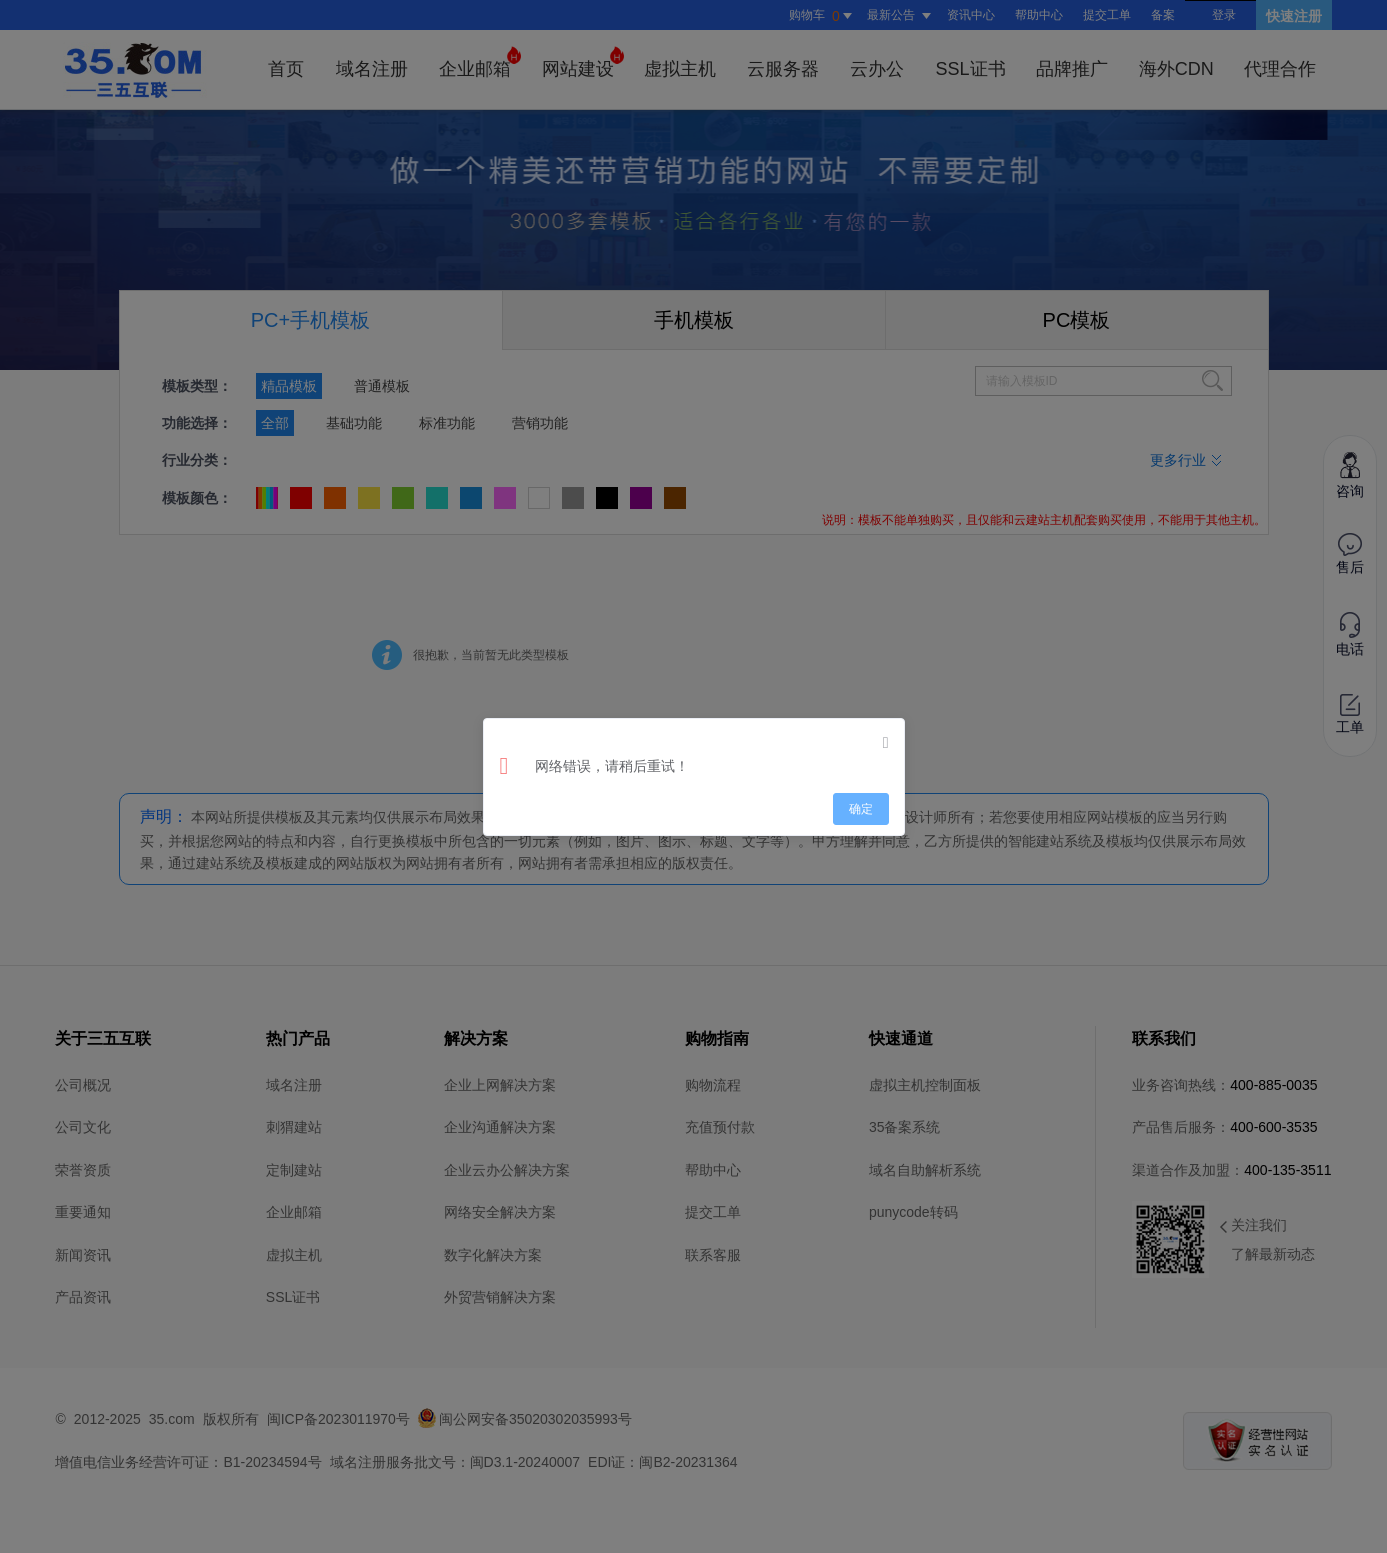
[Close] (886, 743)
